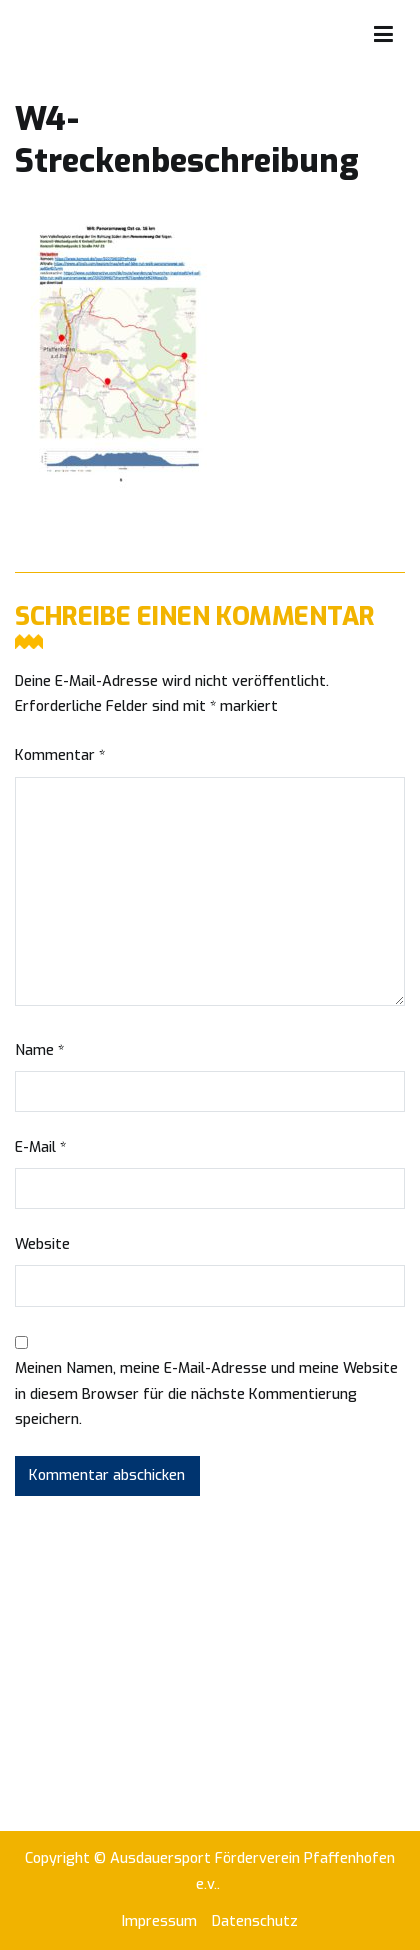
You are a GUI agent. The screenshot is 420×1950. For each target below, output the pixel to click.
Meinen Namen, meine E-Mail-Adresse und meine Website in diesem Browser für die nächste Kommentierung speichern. (206, 1394)
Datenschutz (255, 1921)
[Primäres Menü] (383, 35)
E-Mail (40, 1147)
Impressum (159, 1921)
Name (39, 1050)
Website (42, 1244)
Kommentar (60, 755)
